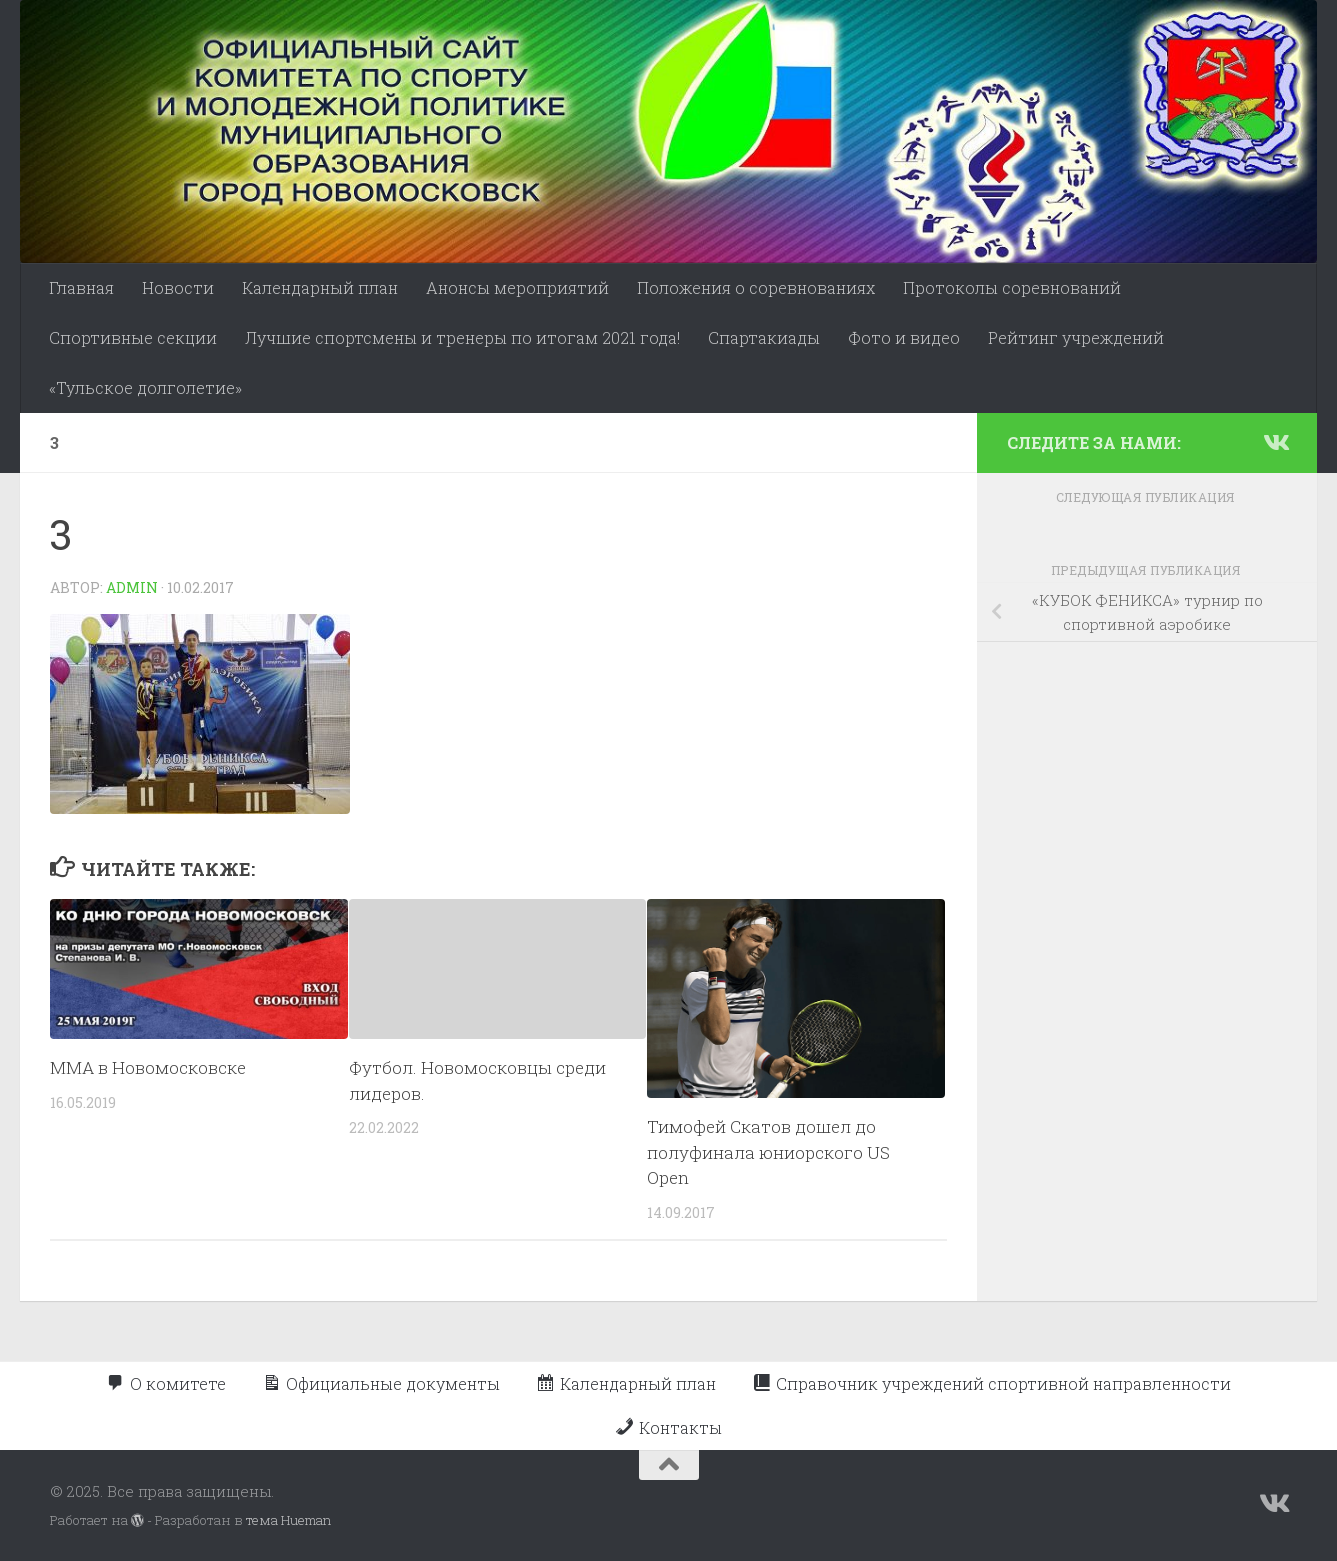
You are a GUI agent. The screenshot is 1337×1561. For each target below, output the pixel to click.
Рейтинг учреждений (1076, 337)
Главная (81, 287)
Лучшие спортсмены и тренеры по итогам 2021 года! (462, 337)
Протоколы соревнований (1012, 287)
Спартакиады (764, 337)
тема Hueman (288, 1520)
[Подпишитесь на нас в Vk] (1275, 442)
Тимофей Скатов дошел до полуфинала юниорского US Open (768, 1152)
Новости (178, 287)
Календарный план (320, 287)
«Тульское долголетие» (145, 387)
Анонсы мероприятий (517, 287)
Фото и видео (904, 337)
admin (132, 587)
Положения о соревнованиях (756, 287)
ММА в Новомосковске (148, 1067)
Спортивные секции (133, 337)
